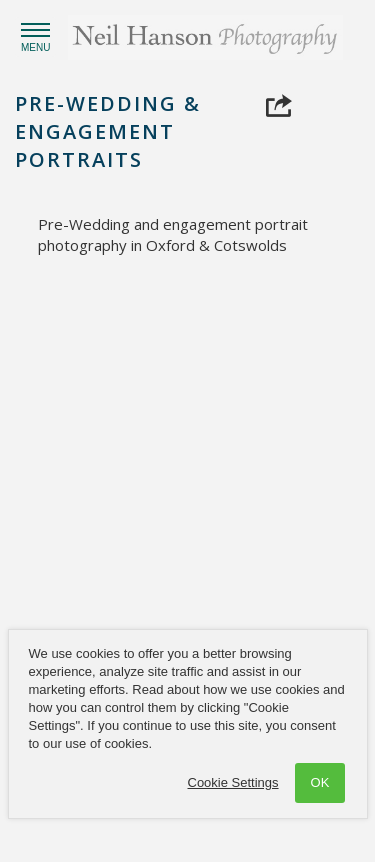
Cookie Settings (233, 782)
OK (320, 782)
